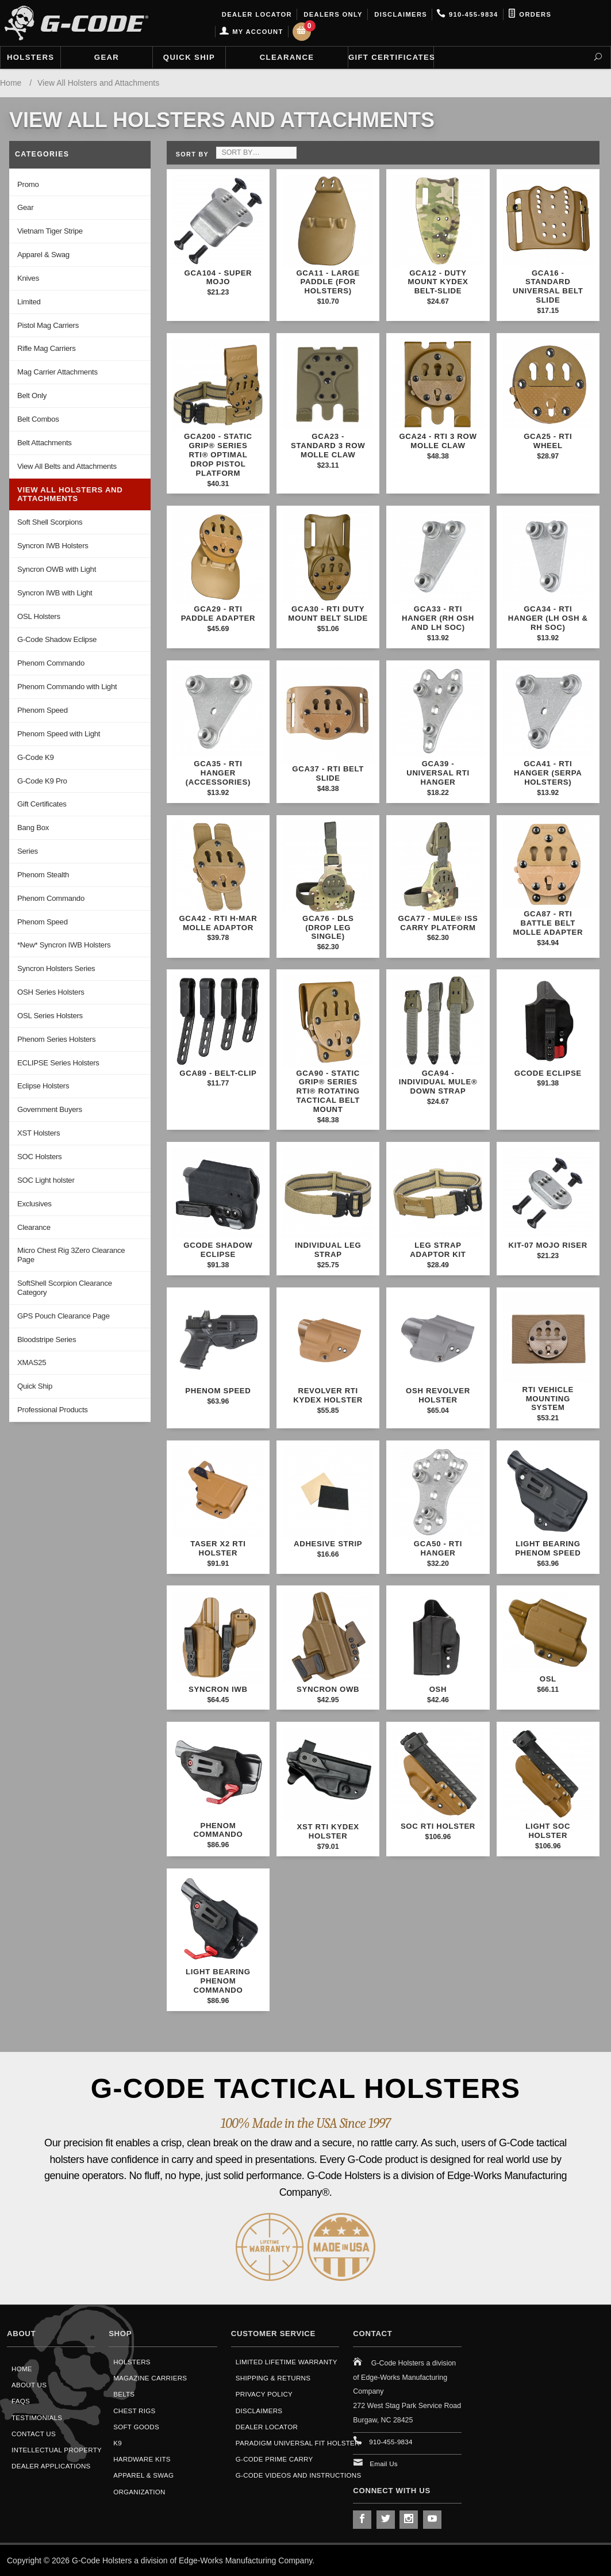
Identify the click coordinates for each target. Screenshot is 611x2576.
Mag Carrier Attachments (57, 372)
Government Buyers (49, 1109)
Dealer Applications (51, 2466)
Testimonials (36, 2417)
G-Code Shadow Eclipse (57, 639)
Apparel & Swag (43, 254)
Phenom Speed (42, 710)
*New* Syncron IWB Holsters (63, 945)
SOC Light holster (46, 1180)
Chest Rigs (134, 2410)
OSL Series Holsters (50, 1015)
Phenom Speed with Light (58, 733)
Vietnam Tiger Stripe (50, 231)
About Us (29, 2384)
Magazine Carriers (150, 2378)
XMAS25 (31, 1362)
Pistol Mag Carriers (48, 325)
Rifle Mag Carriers (46, 348)
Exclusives (34, 1203)
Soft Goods (136, 2426)
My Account (251, 31)
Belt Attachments (44, 442)
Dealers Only (332, 14)
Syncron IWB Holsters (53, 545)
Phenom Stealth (43, 874)
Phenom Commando (50, 663)
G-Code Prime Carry (274, 2459)
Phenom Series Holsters (56, 1039)
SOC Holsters (39, 1156)
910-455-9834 (467, 14)
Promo (28, 184)
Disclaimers (399, 14)
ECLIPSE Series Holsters (58, 1062)
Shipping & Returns (273, 2378)
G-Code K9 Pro (42, 781)
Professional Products (52, 1409)
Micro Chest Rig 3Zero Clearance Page (71, 1255)
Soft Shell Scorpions (49, 522)
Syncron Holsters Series (56, 968)
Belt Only (32, 395)
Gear (106, 57)
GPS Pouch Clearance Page (63, 1316)
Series (27, 851)
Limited (29, 301)
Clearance (287, 57)
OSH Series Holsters (50, 992)
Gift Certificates (391, 57)
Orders (530, 14)
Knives (28, 278)
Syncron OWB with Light (56, 569)
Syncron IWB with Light (54, 592)
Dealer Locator (255, 14)
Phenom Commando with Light (67, 686)
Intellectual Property (56, 2449)
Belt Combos (38, 419)
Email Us (384, 2463)
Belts (124, 2394)
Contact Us (33, 2433)
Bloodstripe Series (46, 1339)
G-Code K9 (35, 757)
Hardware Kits (142, 2459)
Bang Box (33, 827)
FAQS (20, 2401)
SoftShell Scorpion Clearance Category (64, 1288)
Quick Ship (189, 57)
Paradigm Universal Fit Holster (298, 2443)
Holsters (30, 57)
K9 (117, 2443)
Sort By (192, 154)
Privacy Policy (264, 2394)
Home (21, 2368)
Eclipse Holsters (43, 1085)
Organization (139, 2491)
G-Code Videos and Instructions (299, 2475)
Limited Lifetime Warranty (286, 2361)
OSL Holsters (38, 616)
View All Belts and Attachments (67, 466)
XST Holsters (38, 1133)
